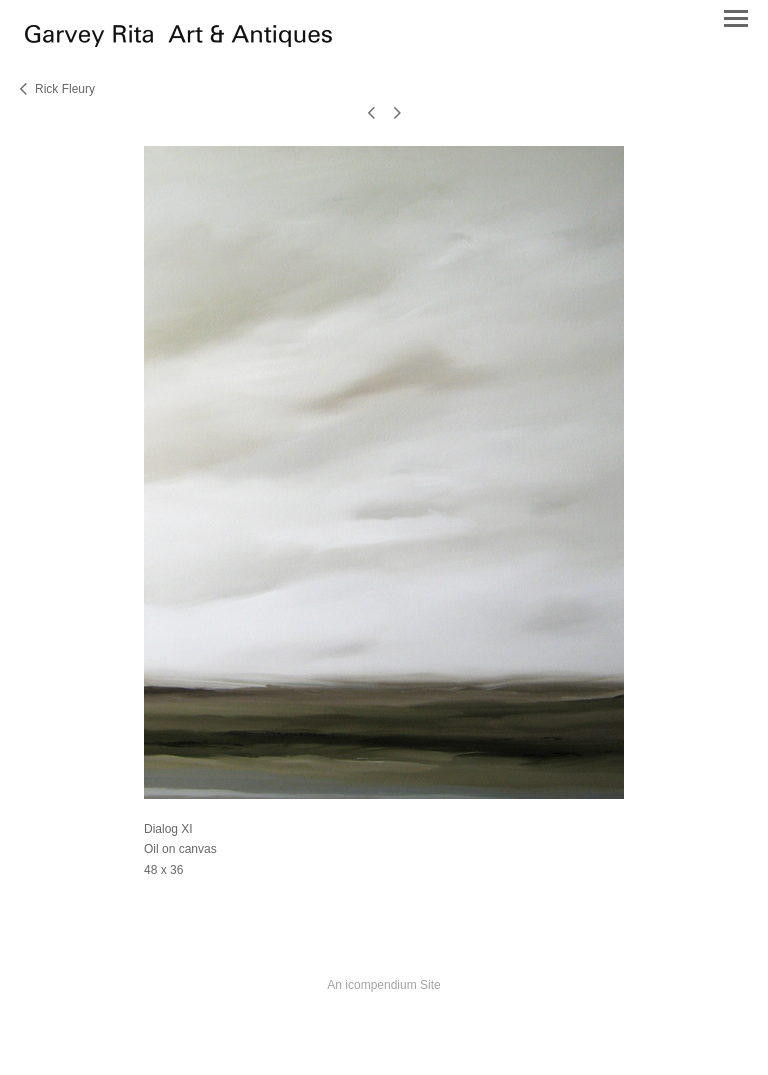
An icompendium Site (383, 985)
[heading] (178, 42)
